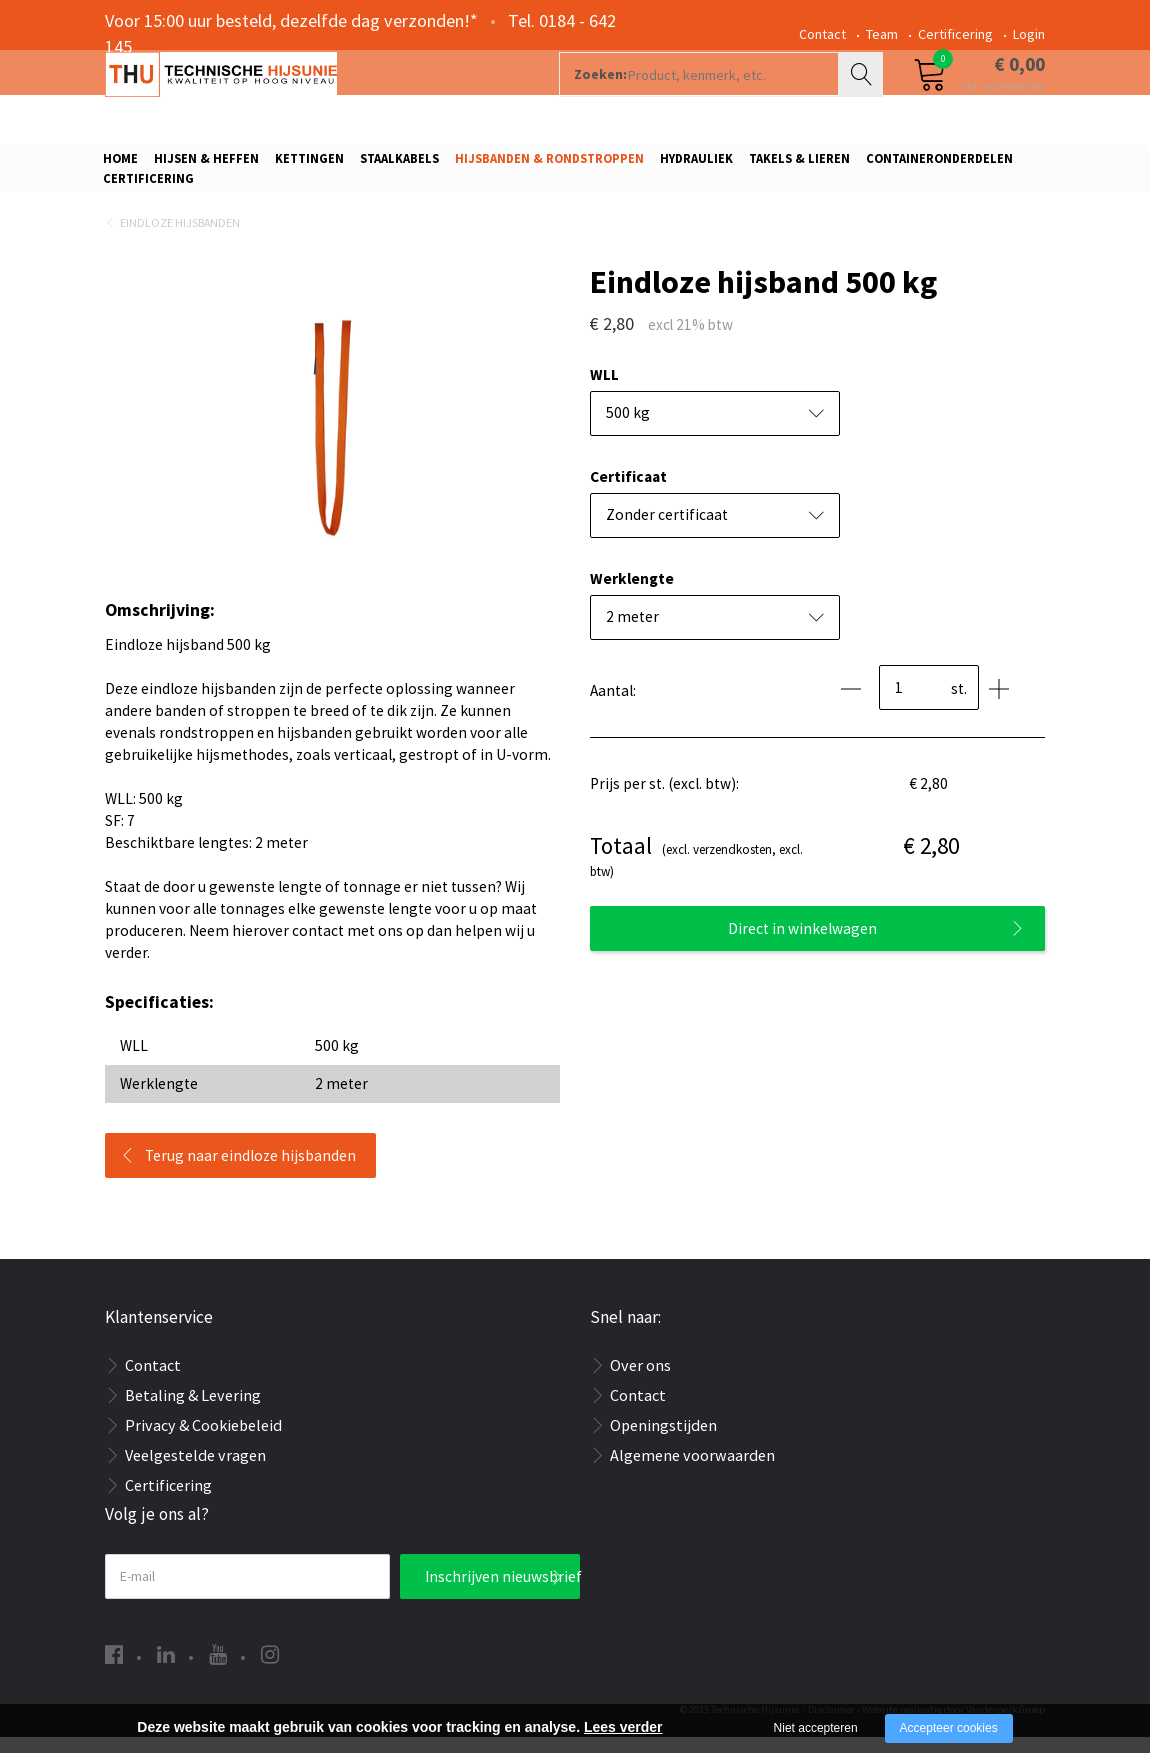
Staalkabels (399, 165)
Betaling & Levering (193, 1411)
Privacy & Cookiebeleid (203, 1441)
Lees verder (623, 1727)
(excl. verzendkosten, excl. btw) (696, 871)
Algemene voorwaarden (692, 1471)
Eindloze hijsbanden (180, 238)
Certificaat (628, 492)
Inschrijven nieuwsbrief (503, 1592)
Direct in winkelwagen (802, 944)
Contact (822, 34)
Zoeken (863, 96)
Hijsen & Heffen (206, 165)
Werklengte (632, 594)
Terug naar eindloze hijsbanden (250, 1171)
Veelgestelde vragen (195, 1471)
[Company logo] (319, 96)
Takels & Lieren (799, 165)
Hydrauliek (696, 165)
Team (882, 34)
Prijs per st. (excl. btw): (664, 799)
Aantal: (613, 706)
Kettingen (309, 165)
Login (1029, 34)
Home (120, 165)
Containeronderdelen (939, 165)
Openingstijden (663, 1441)
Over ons (640, 1381)
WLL (604, 390)
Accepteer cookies (949, 1728)
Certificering (955, 34)
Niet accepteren (816, 1728)
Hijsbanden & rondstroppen (549, 165)
